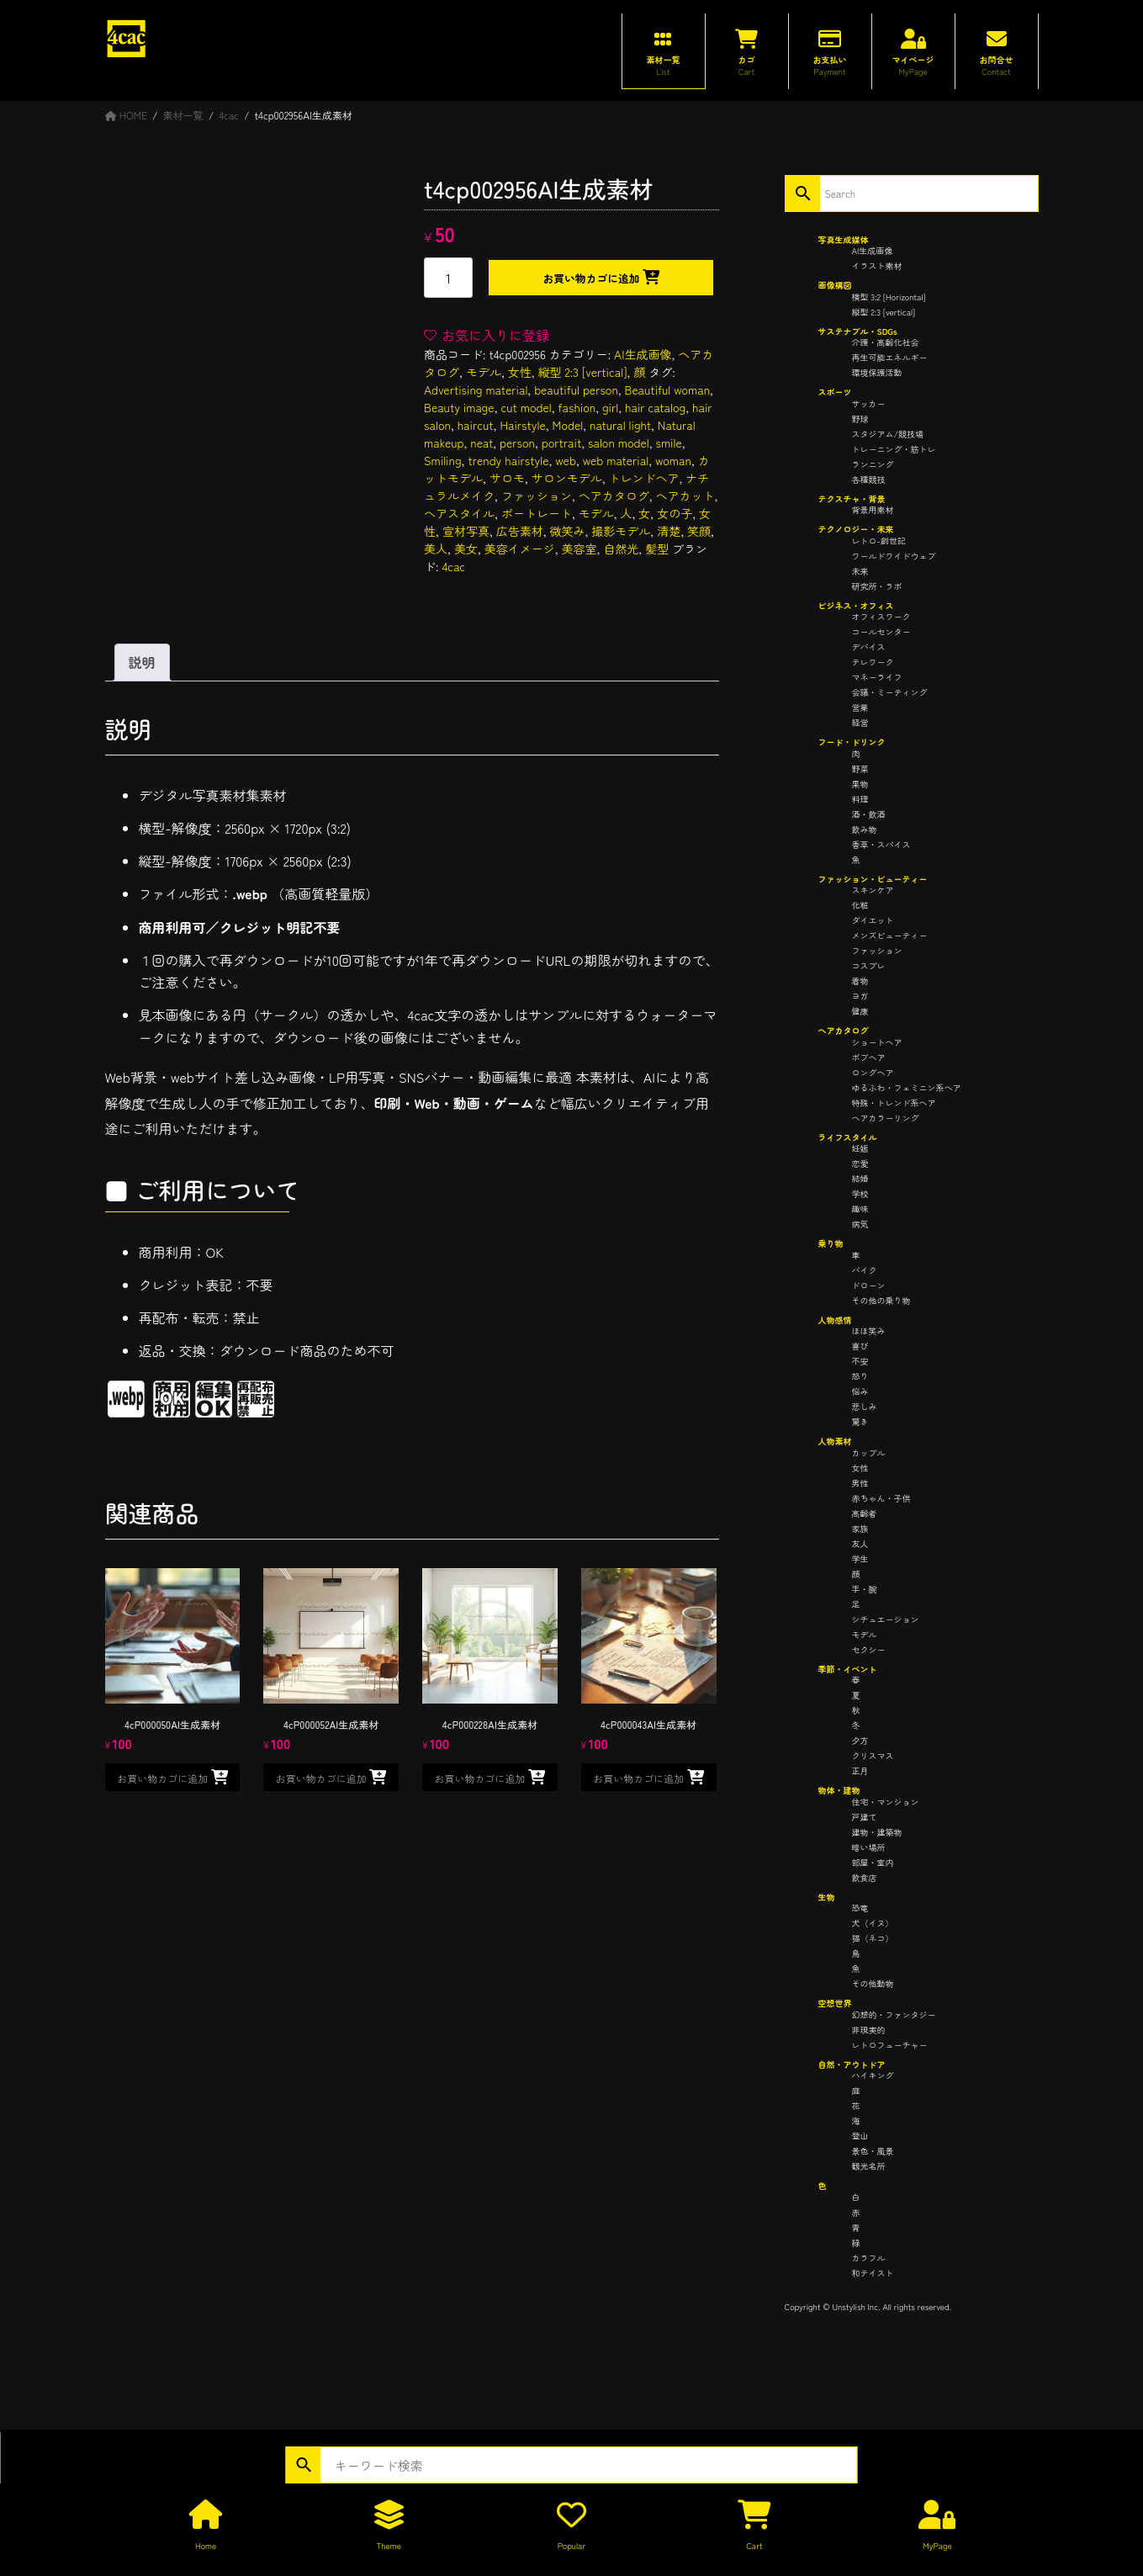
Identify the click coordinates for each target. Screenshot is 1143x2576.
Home (205, 2545)
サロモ (507, 477)
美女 (466, 548)
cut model (525, 407)
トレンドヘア (644, 477)
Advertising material (475, 389)
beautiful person (576, 389)
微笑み (567, 530)
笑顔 (699, 530)
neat (481, 442)
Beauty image (459, 407)
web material (615, 460)
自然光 (620, 548)
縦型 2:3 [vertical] (582, 371)
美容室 (579, 548)
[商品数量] (448, 277)
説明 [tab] (142, 662)
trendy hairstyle (508, 460)
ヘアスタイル (459, 513)
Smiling (442, 460)
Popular (571, 2545)
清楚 (668, 530)
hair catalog (655, 407)
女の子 (674, 513)
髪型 (657, 548)
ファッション (536, 495)
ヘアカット (685, 495)
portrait (561, 442)
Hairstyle (522, 424)
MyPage (937, 2545)
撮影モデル (620, 530)
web (565, 460)
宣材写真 (465, 530)
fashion (576, 407)
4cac (453, 566)
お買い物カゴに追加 (590, 278)
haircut (476, 424)
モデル (483, 371)
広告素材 (519, 530)
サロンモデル (567, 477)
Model (568, 424)
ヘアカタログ (614, 495)
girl (610, 407)
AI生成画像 (642, 354)
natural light (620, 424)
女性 (520, 371)
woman (673, 460)
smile (669, 442)
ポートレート (536, 513)
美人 (435, 548)
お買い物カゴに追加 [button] (162, 1778)
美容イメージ (519, 548)
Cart (754, 2545)
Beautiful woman (668, 389)
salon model (618, 442)
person (517, 442)
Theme (388, 2545)
